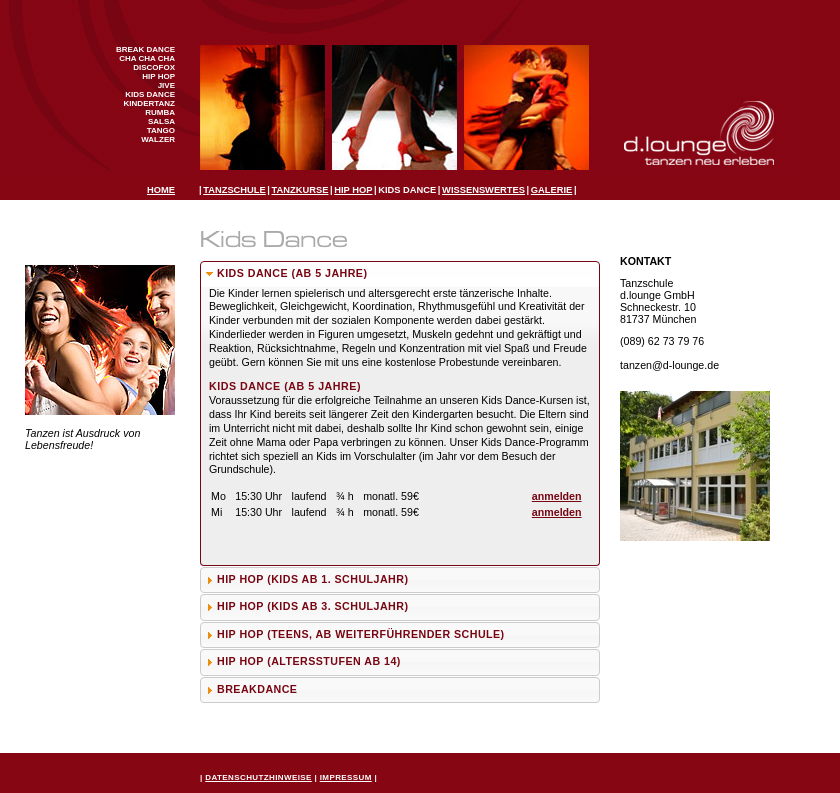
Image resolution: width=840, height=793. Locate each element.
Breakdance (257, 689)
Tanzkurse (300, 190)
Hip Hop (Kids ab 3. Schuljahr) (312, 606)
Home (161, 190)
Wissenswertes (483, 190)
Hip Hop (353, 190)
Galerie (551, 190)
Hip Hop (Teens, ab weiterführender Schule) (361, 634)
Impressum (346, 777)
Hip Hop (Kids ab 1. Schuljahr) (312, 579)
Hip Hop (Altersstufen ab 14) (309, 661)
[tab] (400, 274)
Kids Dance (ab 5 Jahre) (292, 273)
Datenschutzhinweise (258, 777)
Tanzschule (234, 190)
